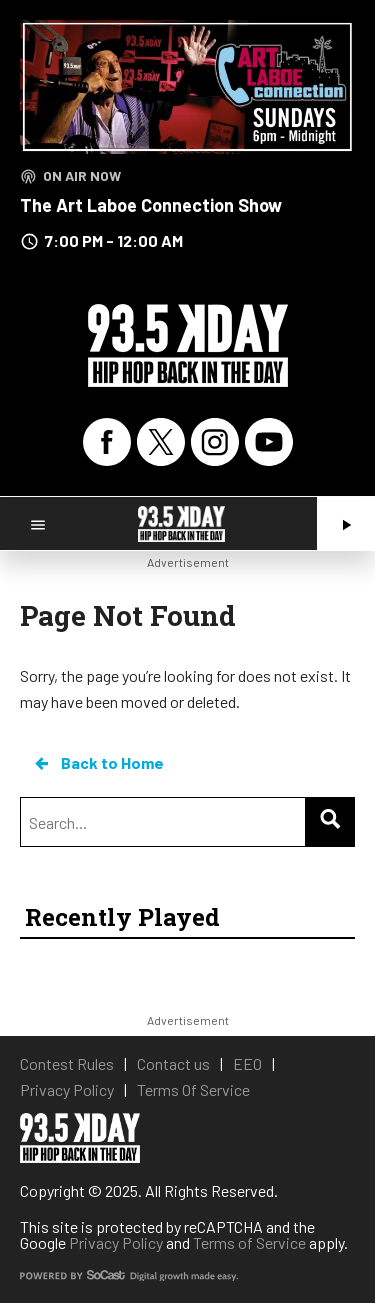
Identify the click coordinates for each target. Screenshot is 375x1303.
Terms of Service (249, 1242)
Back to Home (98, 763)
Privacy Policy (116, 1242)
